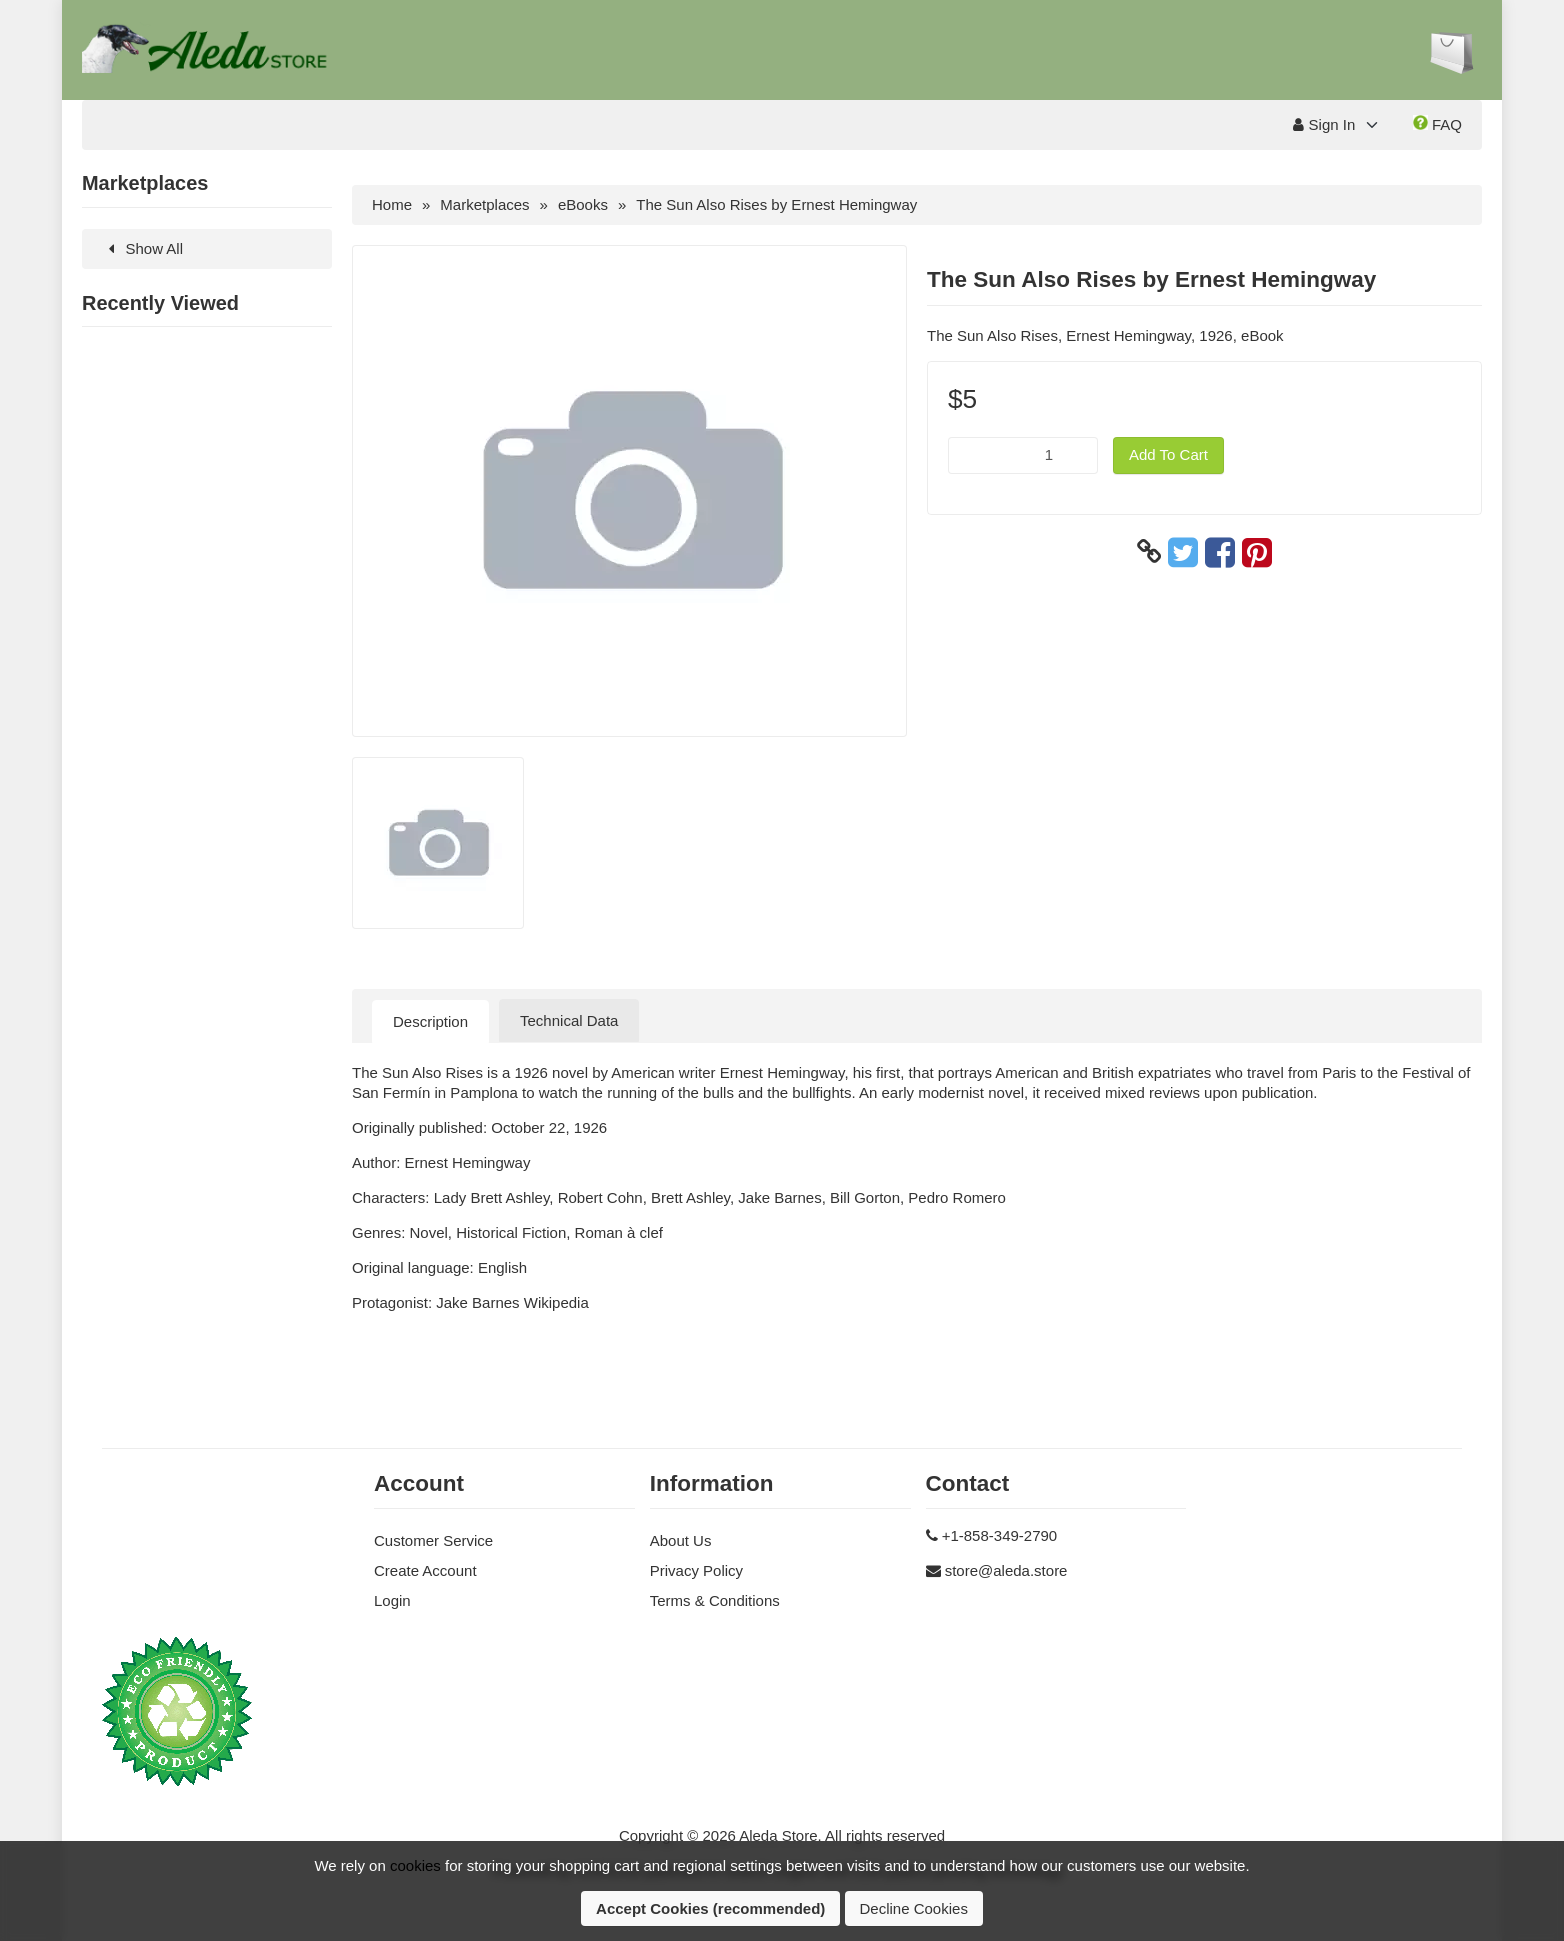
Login (392, 1600)
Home (392, 204)
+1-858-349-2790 (1000, 1535)
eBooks (583, 204)
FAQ (1437, 124)
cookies (415, 1865)
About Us (681, 1540)
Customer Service (433, 1540)
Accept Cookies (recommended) (710, 1908)
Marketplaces (484, 204)
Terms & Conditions (715, 1600)
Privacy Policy (696, 1570)
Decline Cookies (914, 1908)
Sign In (1324, 124)
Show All (142, 248)
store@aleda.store (1006, 1570)
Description (430, 1021)
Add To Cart (1168, 454)
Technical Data (569, 1020)
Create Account (425, 1570)
